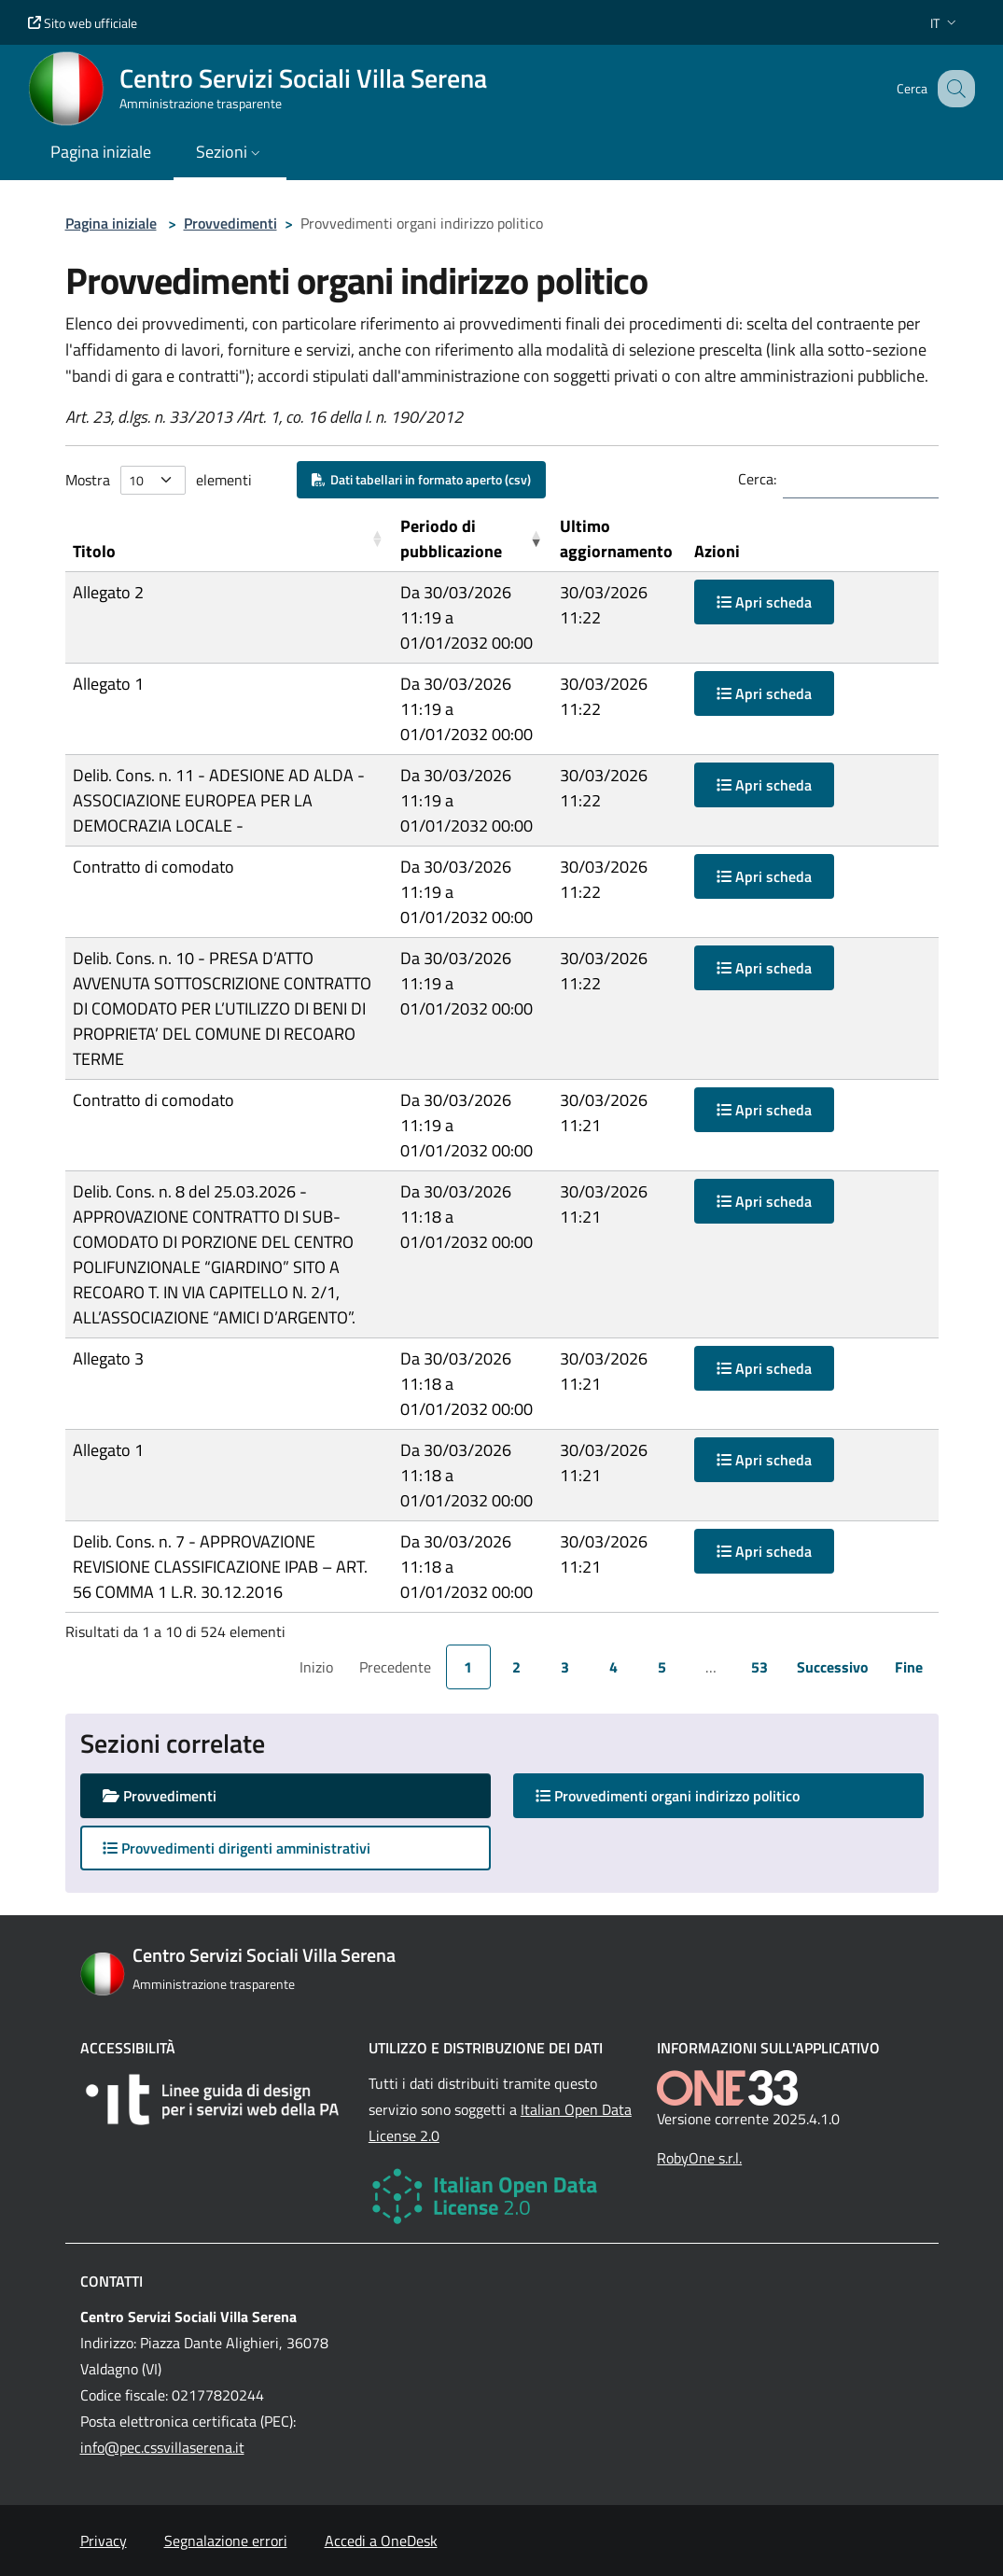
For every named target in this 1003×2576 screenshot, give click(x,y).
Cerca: (757, 479)
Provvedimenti (230, 223)
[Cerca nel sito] (952, 88)
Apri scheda (764, 602)
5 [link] (662, 1667)
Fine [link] (909, 1667)
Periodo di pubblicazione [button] (451, 538)
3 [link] (565, 1667)
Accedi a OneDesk (381, 2540)
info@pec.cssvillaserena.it (162, 2447)
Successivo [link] (833, 1667)
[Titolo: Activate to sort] (229, 539)
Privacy (103, 2540)
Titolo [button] (94, 551)
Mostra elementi (158, 480)
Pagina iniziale (111, 223)
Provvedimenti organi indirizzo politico (686, 1795)
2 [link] (516, 1667)
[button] (945, 23)
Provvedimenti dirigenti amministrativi (236, 1848)
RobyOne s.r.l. (699, 2158)
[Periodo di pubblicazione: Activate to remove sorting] (472, 539)
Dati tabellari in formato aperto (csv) (421, 479)
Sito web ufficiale (82, 23)
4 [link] (613, 1667)
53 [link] (759, 1667)
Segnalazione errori (225, 2540)
